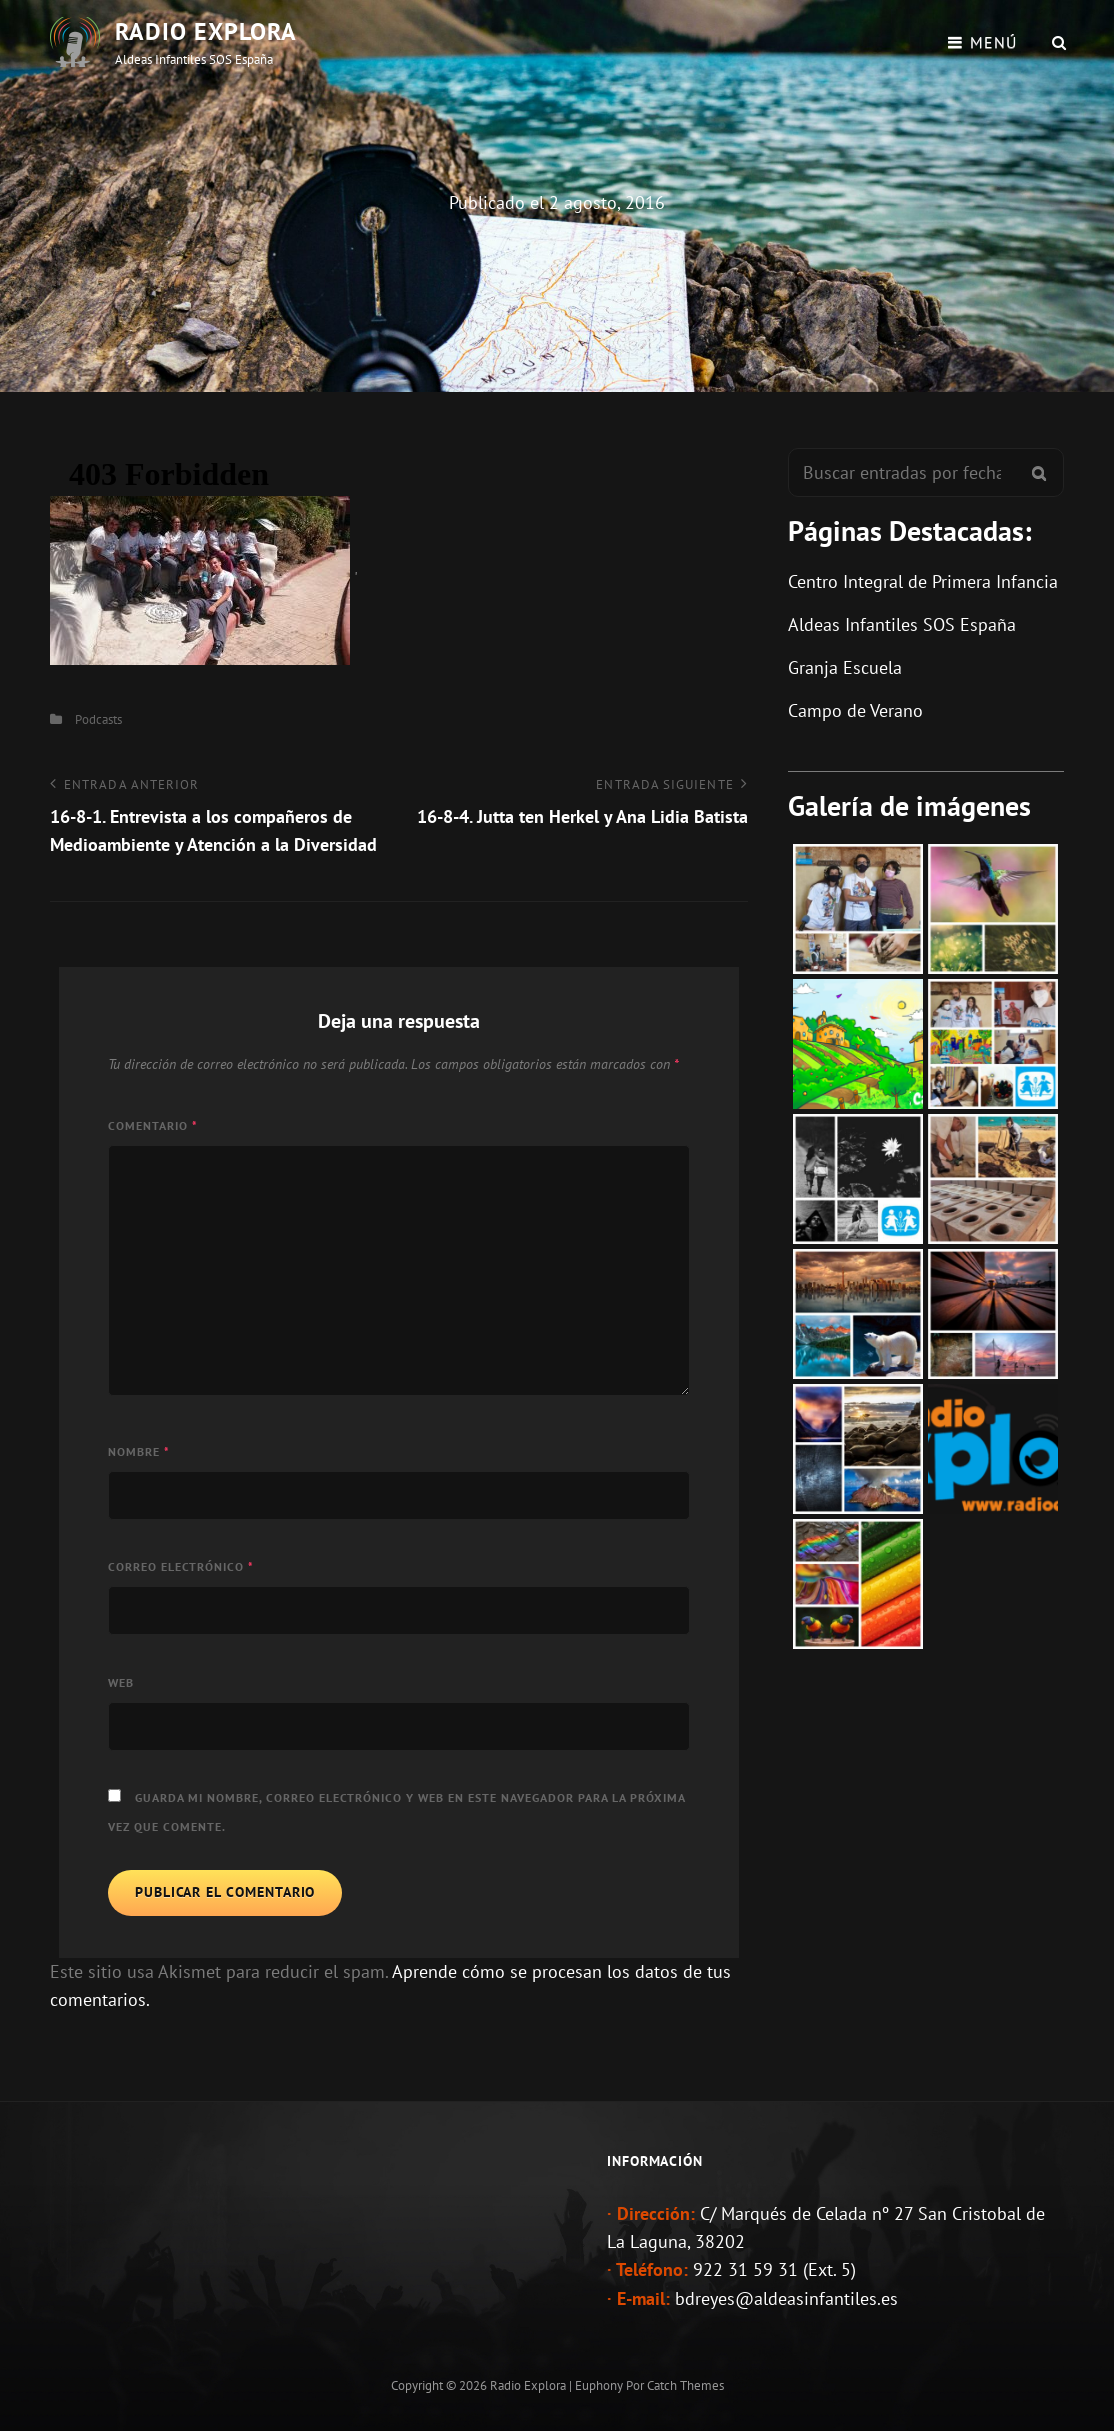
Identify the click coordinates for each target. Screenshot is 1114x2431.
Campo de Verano (855, 710)
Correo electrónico (181, 1566)
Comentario (153, 1125)
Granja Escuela (845, 667)
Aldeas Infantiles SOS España (902, 624)
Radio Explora (206, 31)
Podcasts (98, 719)
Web (121, 1682)
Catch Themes (685, 2385)
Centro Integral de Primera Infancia (923, 581)
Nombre (139, 1451)
